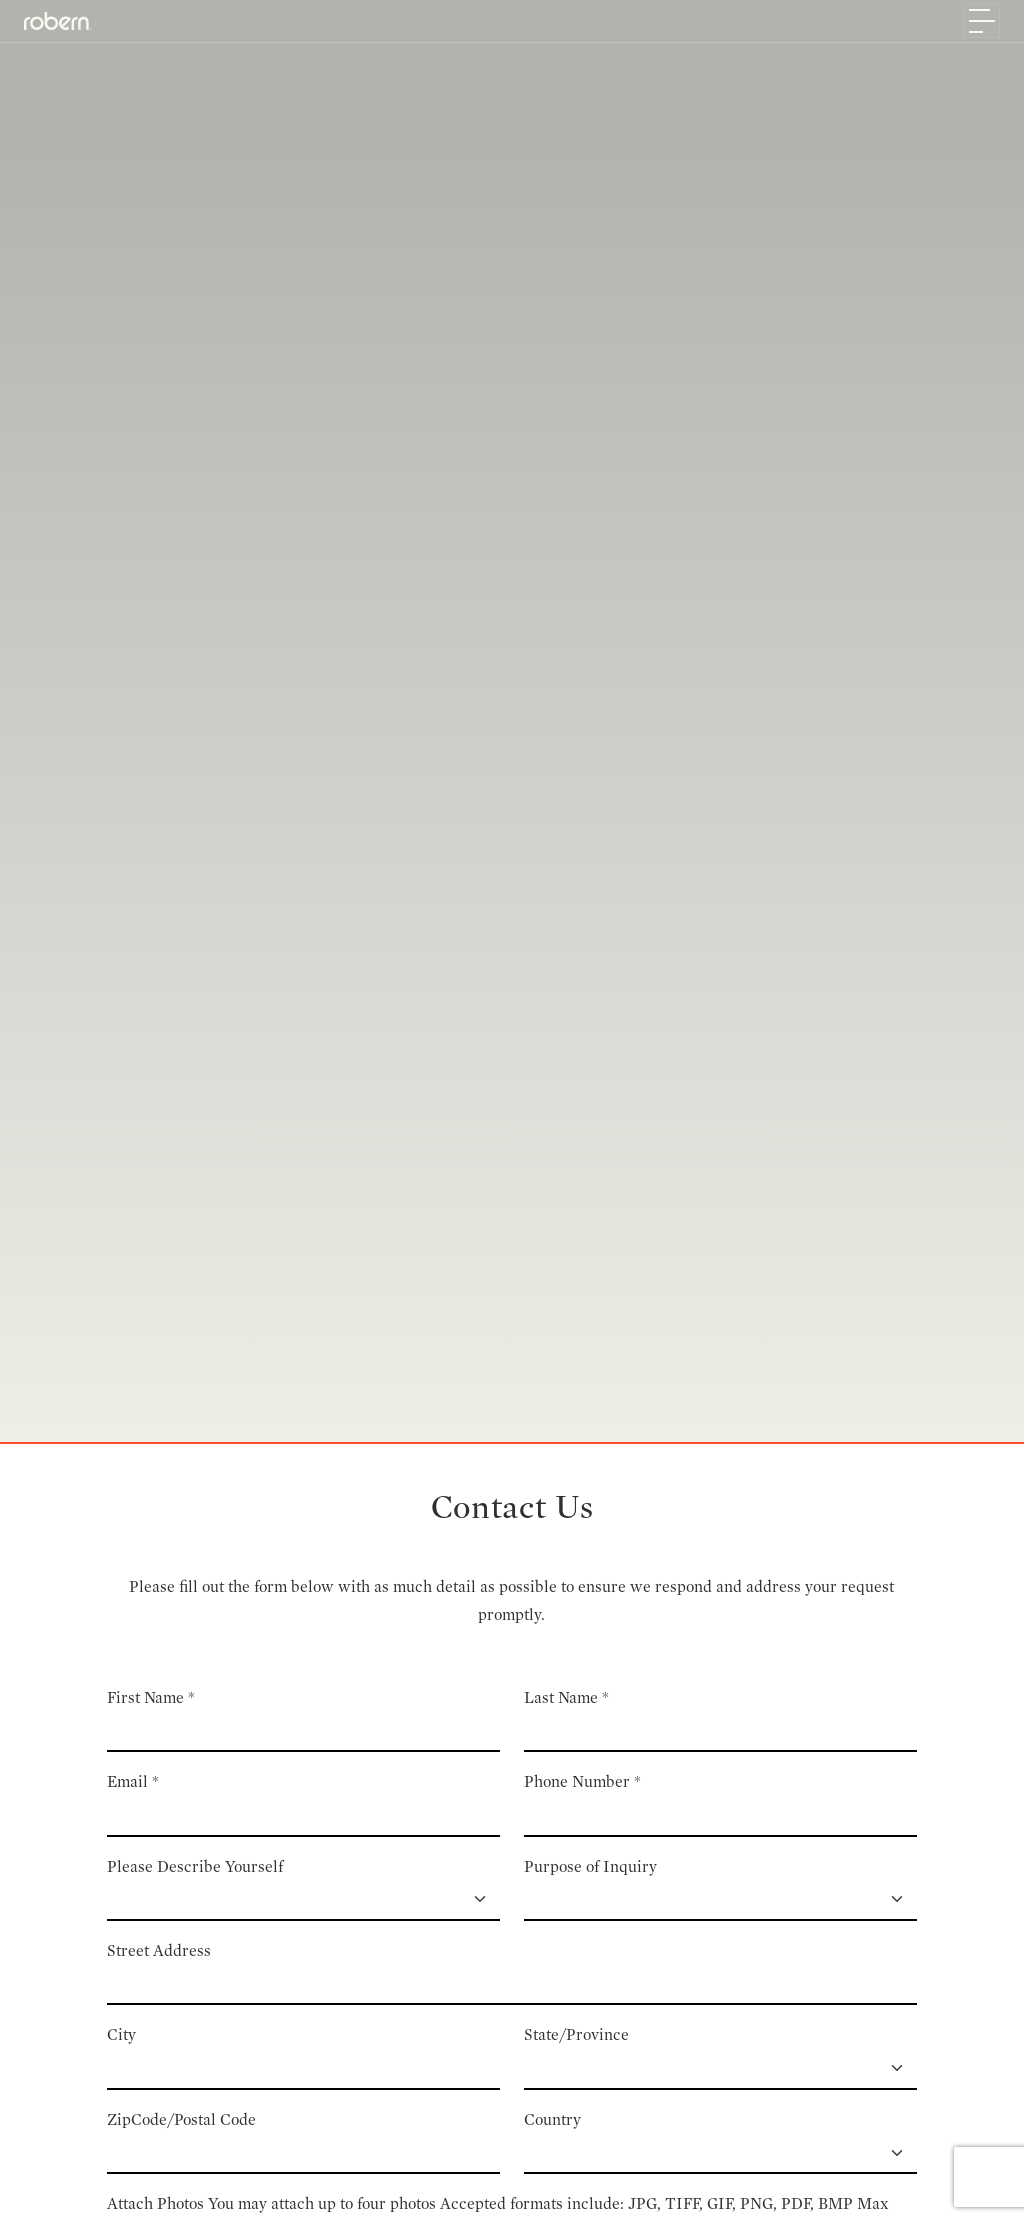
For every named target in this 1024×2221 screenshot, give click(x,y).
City (121, 2034)
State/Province (576, 2034)
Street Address (159, 1950)
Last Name (566, 1697)
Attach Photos (155, 2203)
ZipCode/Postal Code (181, 2119)
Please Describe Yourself (195, 1866)
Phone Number (582, 1781)
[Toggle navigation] (982, 21)
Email (133, 1781)
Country (552, 2119)
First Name (151, 1697)
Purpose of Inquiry (590, 1866)
